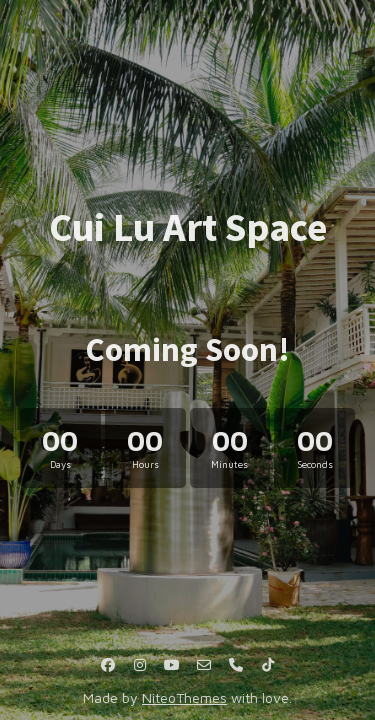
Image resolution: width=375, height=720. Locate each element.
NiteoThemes (184, 697)
